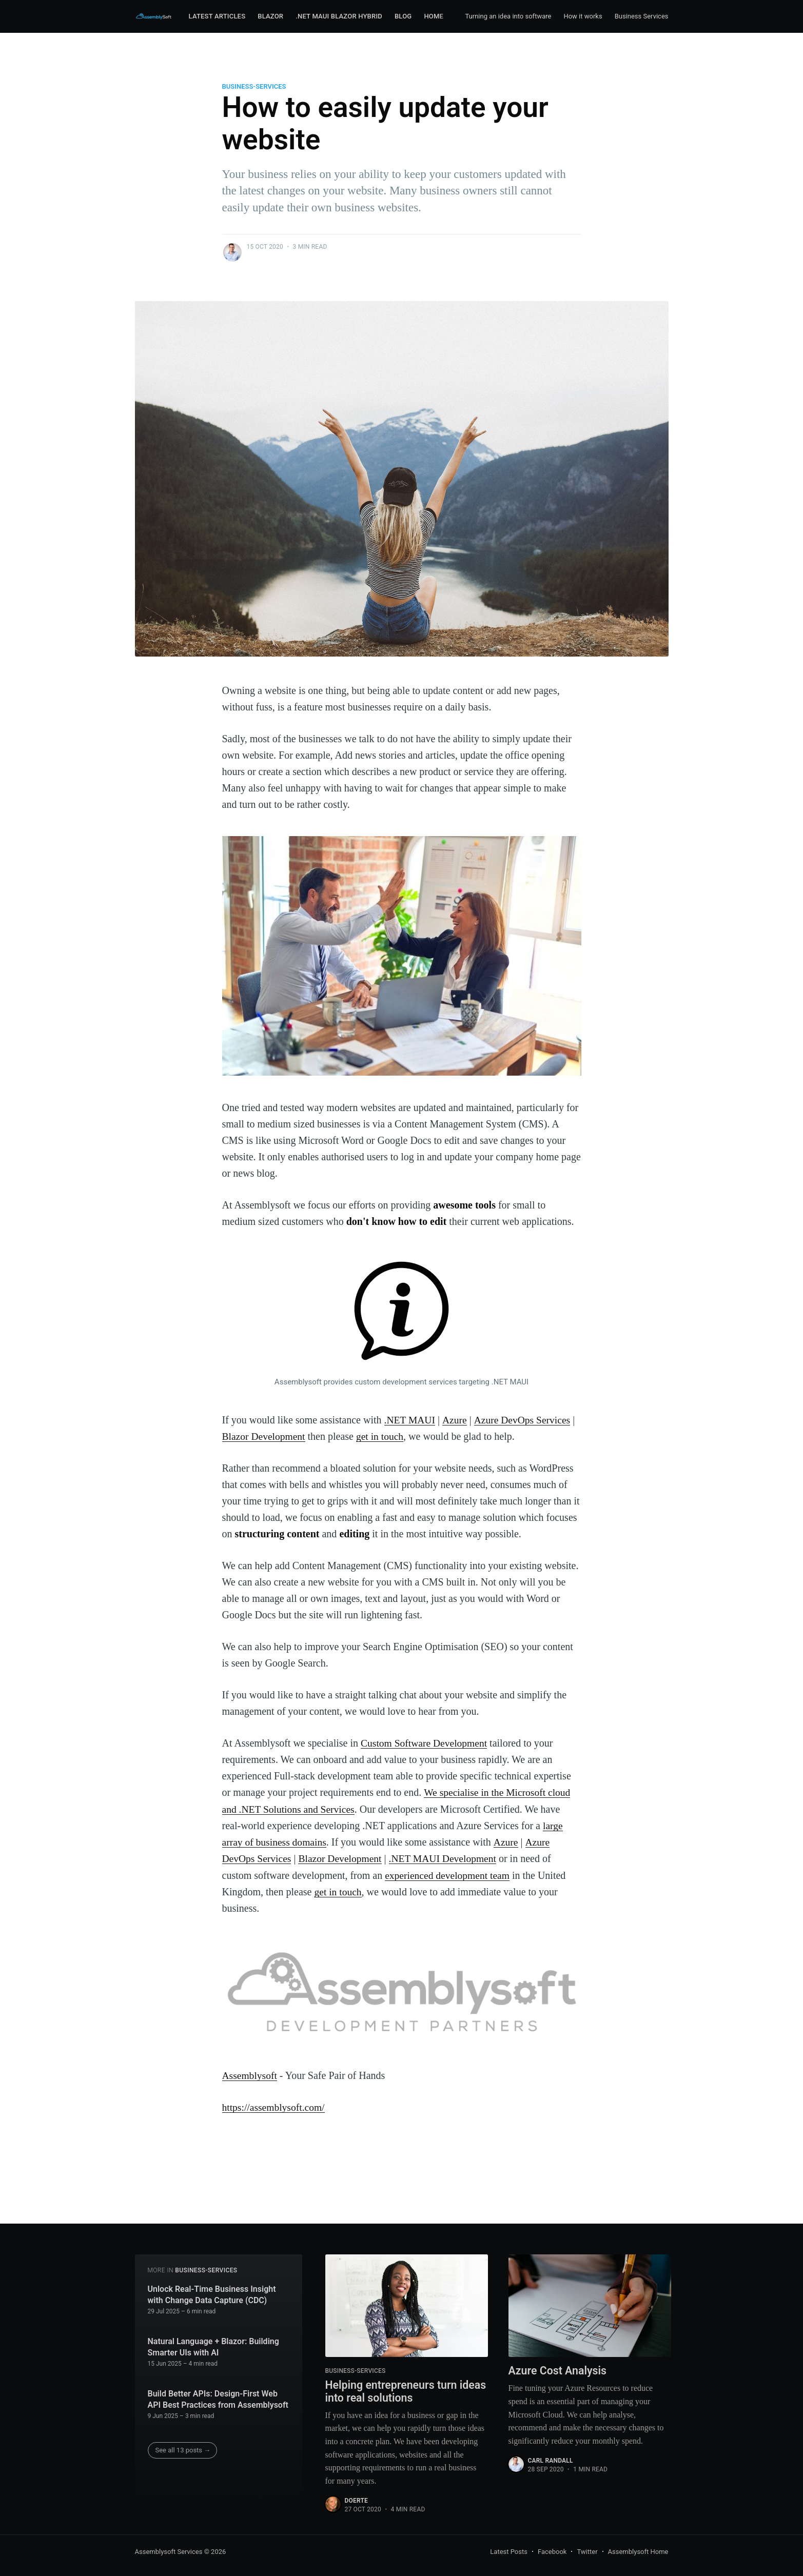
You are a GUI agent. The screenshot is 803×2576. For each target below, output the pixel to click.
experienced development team (449, 1874)
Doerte (356, 2500)
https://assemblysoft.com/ (274, 2105)
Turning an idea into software (508, 16)
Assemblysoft (250, 2073)
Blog (403, 16)
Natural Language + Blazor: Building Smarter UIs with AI (213, 2345)
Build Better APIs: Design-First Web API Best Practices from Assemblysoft (218, 2398)
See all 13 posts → (183, 2449)
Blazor (270, 16)
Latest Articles (217, 16)
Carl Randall (550, 2460)
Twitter (587, 2551)
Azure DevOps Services (524, 1419)
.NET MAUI (410, 1419)
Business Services (642, 16)
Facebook (552, 2551)
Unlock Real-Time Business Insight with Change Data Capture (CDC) (212, 2293)
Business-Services (254, 86)
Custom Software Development (425, 1743)
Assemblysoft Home (638, 2551)
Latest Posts (508, 2551)
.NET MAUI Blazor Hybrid (339, 16)
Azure (455, 1419)
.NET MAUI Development (448, 1858)
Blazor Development (264, 1436)
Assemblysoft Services (169, 2551)
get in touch (382, 1436)
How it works (582, 16)
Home (433, 16)
